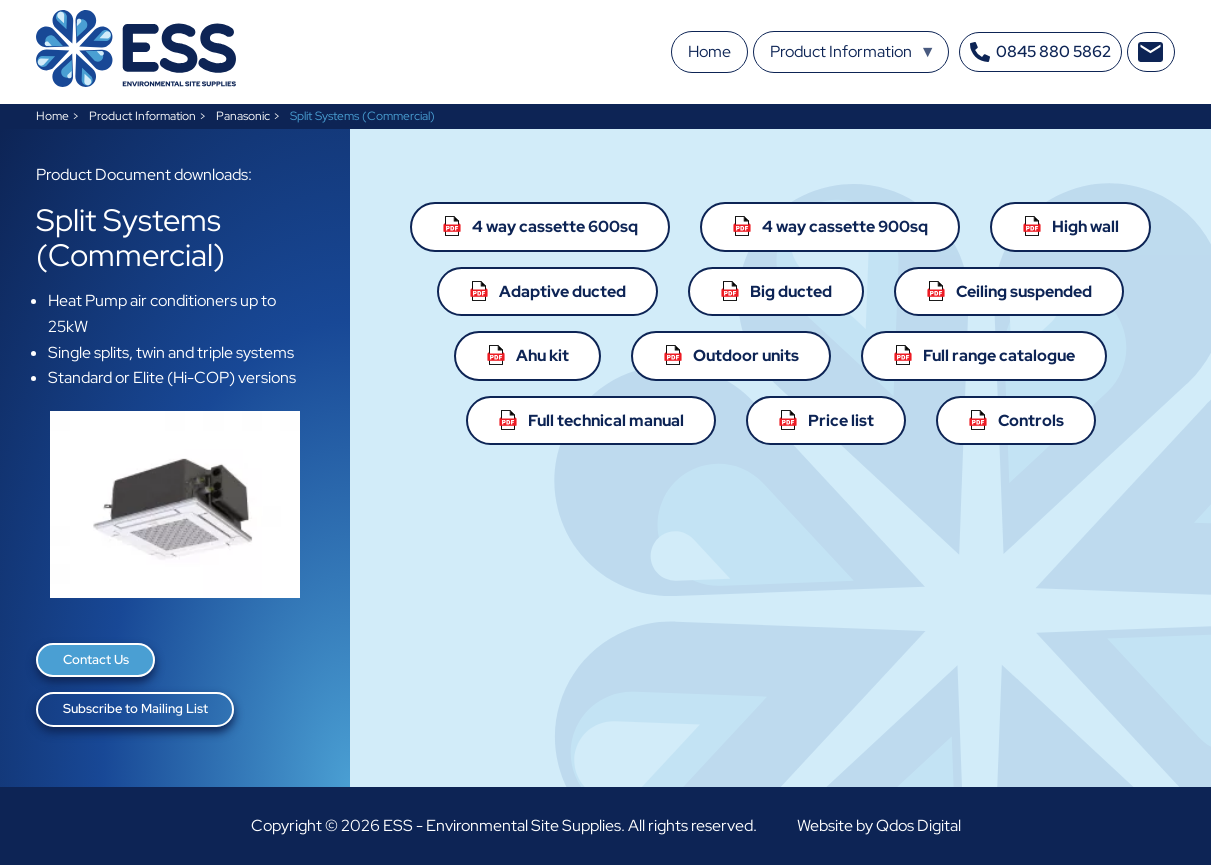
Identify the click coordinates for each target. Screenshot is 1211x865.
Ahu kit (542, 355)
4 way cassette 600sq (555, 226)
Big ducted (791, 291)
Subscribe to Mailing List (135, 708)
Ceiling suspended (1024, 291)
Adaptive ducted (562, 291)
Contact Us (96, 659)
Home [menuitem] (709, 51)
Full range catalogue (999, 355)
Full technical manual (606, 420)
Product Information (142, 116)
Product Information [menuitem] (853, 57)
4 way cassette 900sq (845, 226)
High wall (1085, 226)
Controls (1031, 420)
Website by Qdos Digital (879, 825)
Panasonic (243, 116)
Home (52, 116)
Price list (841, 420)
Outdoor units (746, 355)
